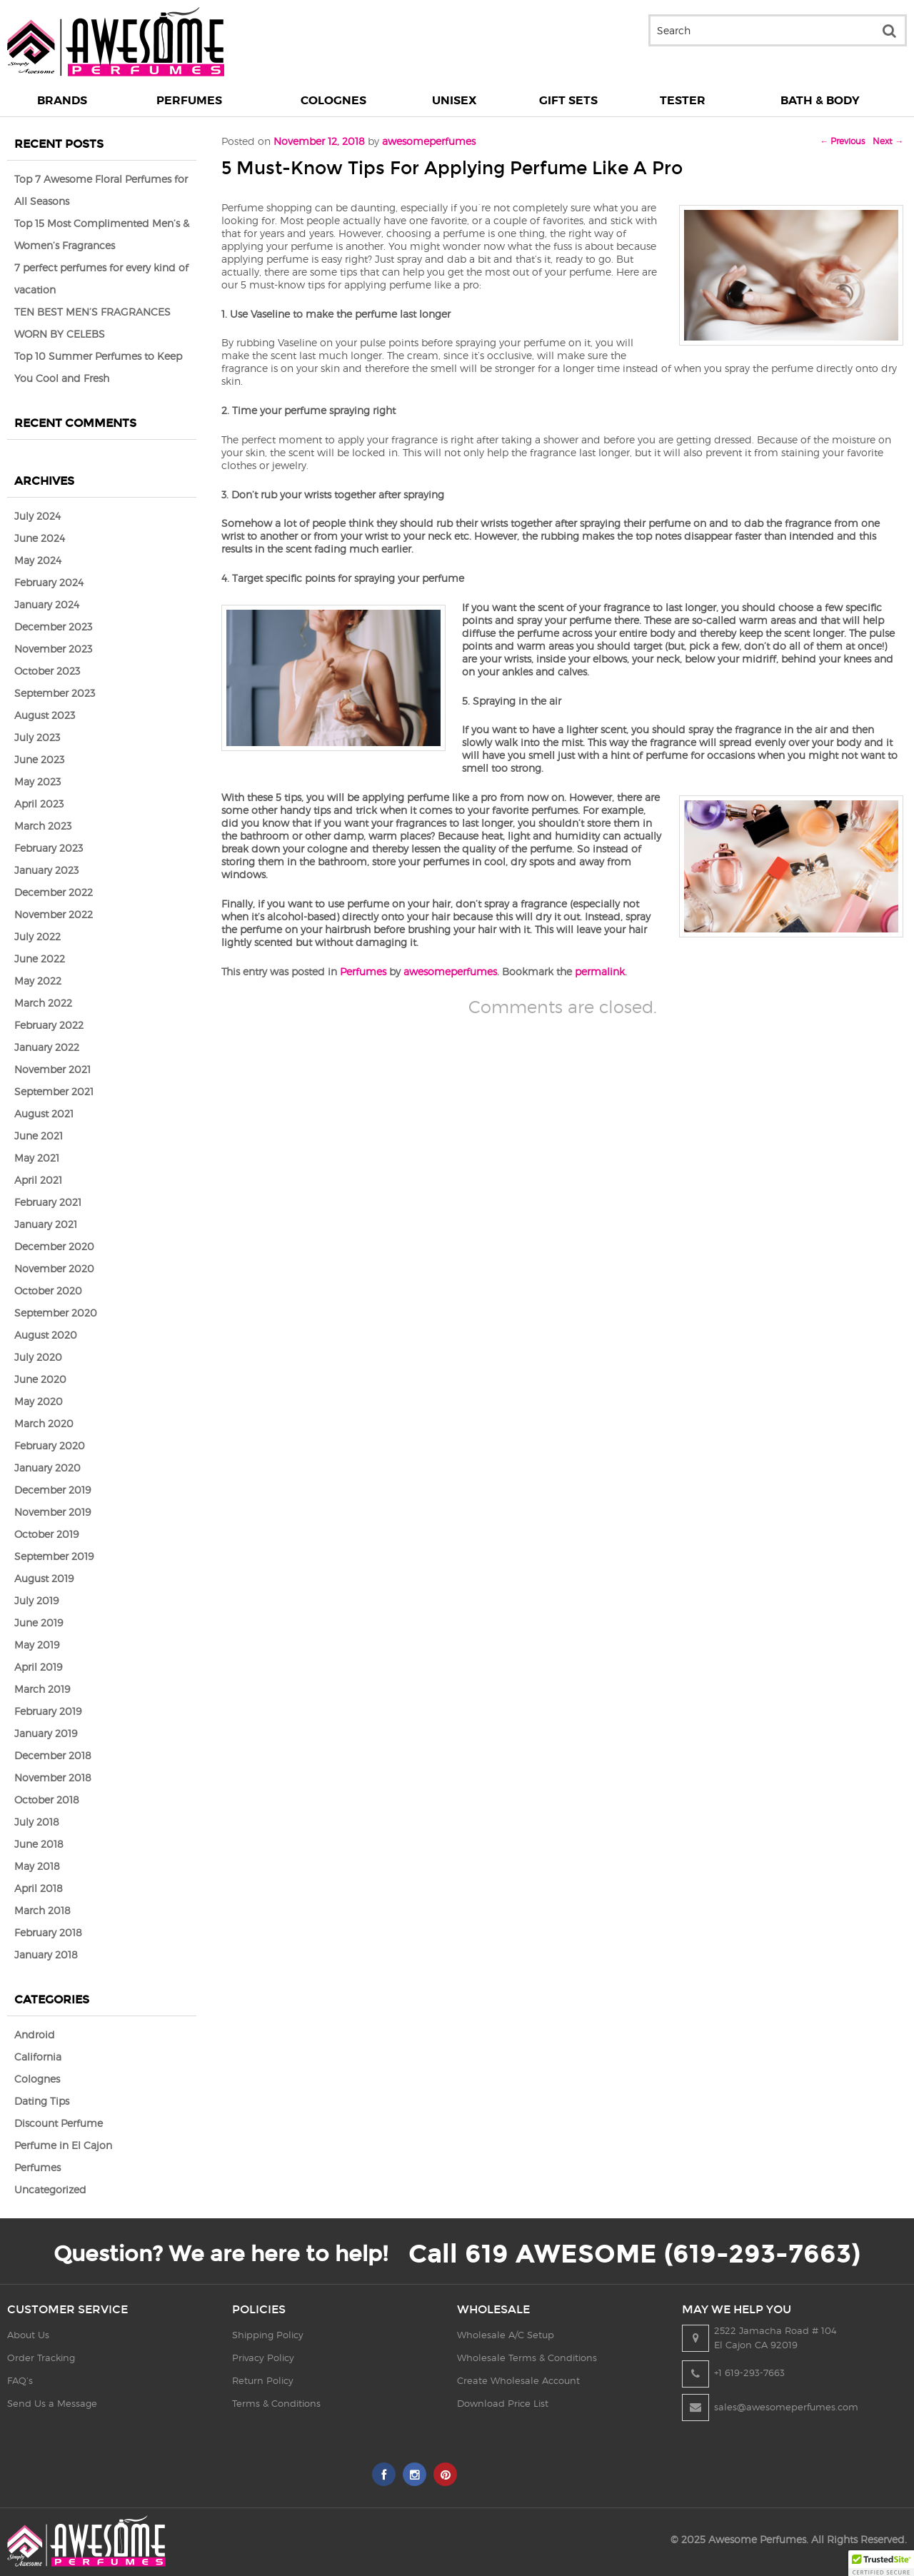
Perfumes (363, 971)
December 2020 (54, 1246)
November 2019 (52, 1512)
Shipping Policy (267, 2334)
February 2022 (49, 1025)
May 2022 (37, 981)
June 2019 (38, 1622)
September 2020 (55, 1313)
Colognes (37, 2079)
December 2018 (52, 1755)
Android (34, 2034)
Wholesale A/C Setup (505, 2334)
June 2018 (39, 1844)
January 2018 (46, 1954)
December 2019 (52, 1490)
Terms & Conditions (276, 2403)
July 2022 (37, 936)
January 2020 (47, 1467)
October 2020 (48, 1290)
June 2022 (39, 958)
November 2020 (54, 1268)
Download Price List (502, 2403)
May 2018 (37, 1866)
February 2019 (47, 1711)
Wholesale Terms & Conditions (527, 2357)
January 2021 (45, 1224)
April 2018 (38, 1888)
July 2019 (36, 1600)
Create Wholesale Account (518, 2380)
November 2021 (52, 1069)
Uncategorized (50, 2189)
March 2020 (44, 1423)
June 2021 (38, 1135)
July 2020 (38, 1357)
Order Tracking (41, 2357)
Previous (842, 141)
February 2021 (47, 1202)
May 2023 (37, 781)
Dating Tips (41, 2101)
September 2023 (54, 693)
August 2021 (44, 1113)
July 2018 (36, 1822)
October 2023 (47, 671)
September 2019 (54, 1556)
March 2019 (42, 1689)
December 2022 (53, 892)
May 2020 (38, 1401)
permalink (600, 971)
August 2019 (44, 1578)
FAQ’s (20, 2380)
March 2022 (43, 1003)
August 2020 (45, 1335)
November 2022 (53, 914)
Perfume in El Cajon (63, 2145)
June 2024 (39, 538)
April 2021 (38, 1180)
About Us (28, 2334)
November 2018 (52, 1777)
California (37, 2057)
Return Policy (262, 2380)
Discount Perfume (58, 2123)
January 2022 (46, 1047)
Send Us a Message (52, 2403)
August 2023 (44, 715)
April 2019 (38, 1667)
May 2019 (36, 1645)
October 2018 (46, 1799)
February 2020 (49, 1445)
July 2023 (37, 737)
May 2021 (36, 1158)
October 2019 (46, 1534)
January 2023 (46, 870)
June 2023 (39, 759)
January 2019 (45, 1733)
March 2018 (42, 1910)
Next (888, 141)
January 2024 (46, 604)
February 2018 (48, 1932)
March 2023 (42, 826)
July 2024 (37, 516)
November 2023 (53, 649)
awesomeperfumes (450, 971)
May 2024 (37, 560)
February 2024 (49, 582)
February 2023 (48, 848)
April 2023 (39, 804)
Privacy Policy (263, 2357)
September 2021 (54, 1091)
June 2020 (40, 1379)
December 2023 (53, 626)
